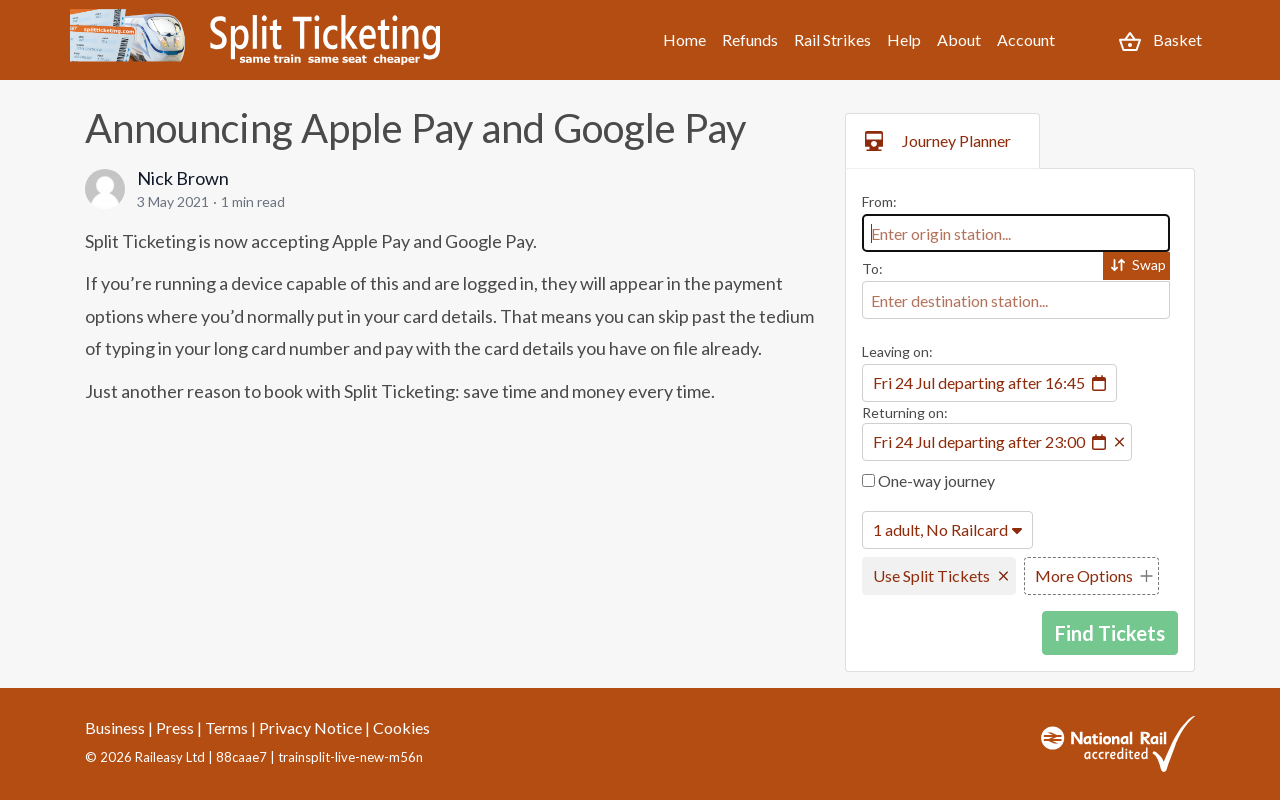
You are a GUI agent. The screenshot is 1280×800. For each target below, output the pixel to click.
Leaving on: (897, 351)
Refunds (750, 39)
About (959, 39)
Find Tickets (1110, 633)
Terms (226, 727)
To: (872, 268)
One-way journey (928, 480)
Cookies (401, 727)
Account (1026, 39)
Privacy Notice (310, 727)
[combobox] (1016, 233)
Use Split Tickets (931, 575)
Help (904, 39)
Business (115, 727)
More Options (1084, 575)
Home (684, 39)
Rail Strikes (832, 39)
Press (175, 727)
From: (879, 201)
